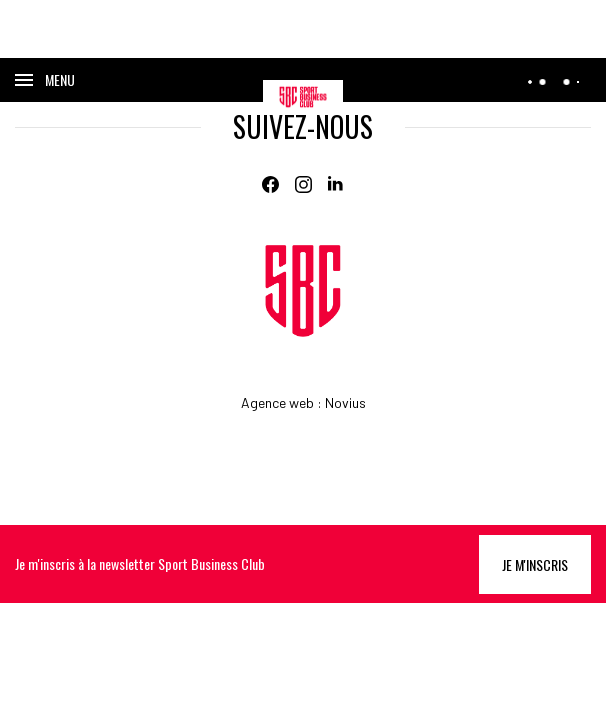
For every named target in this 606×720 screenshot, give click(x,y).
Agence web (277, 402)
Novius (345, 402)
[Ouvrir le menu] (45, 80)
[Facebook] (270, 184)
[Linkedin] (336, 184)
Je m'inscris (535, 564)
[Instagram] (303, 184)
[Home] (303, 291)
